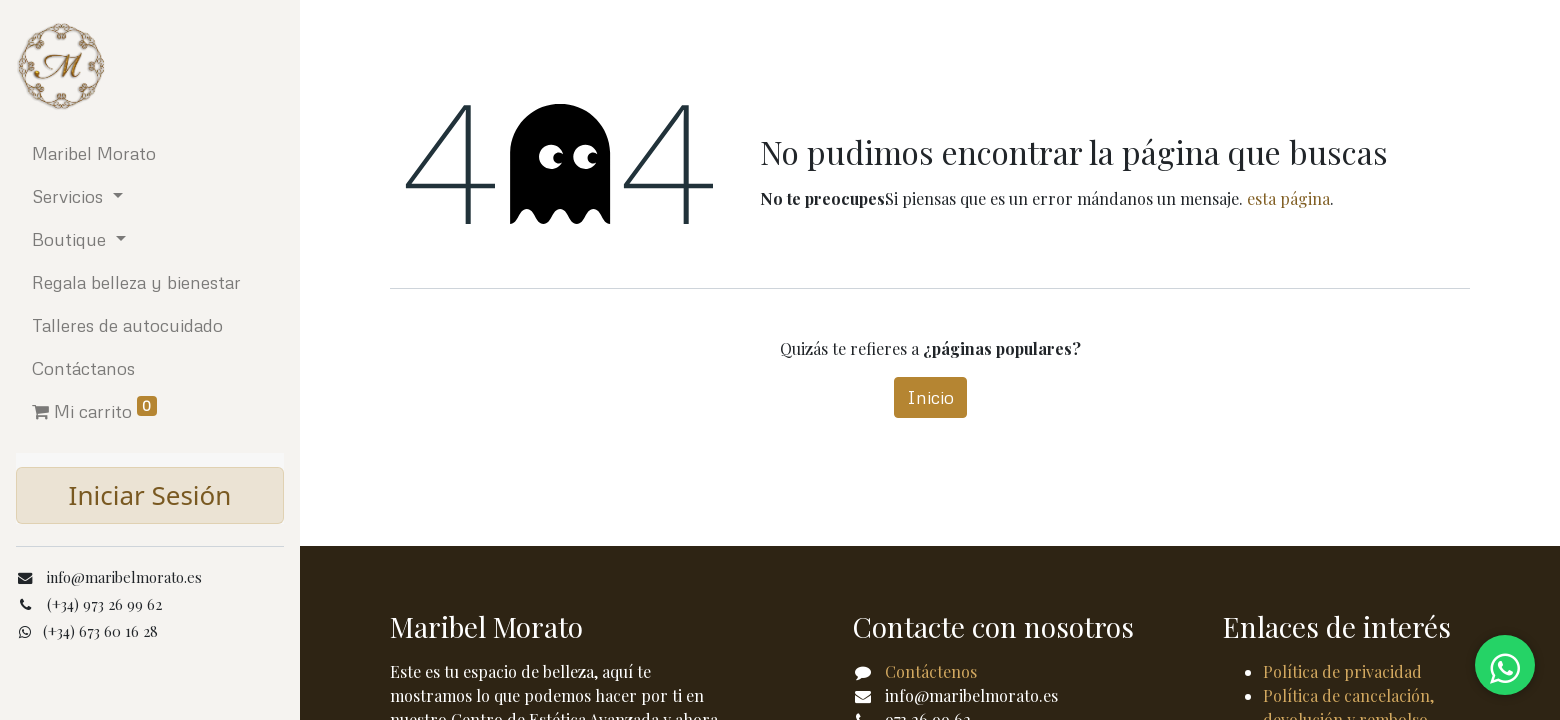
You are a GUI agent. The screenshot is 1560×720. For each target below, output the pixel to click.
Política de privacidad (1342, 671)
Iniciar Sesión (150, 495)
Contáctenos (931, 671)
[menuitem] (150, 153)
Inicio (930, 397)
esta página (1288, 198)
